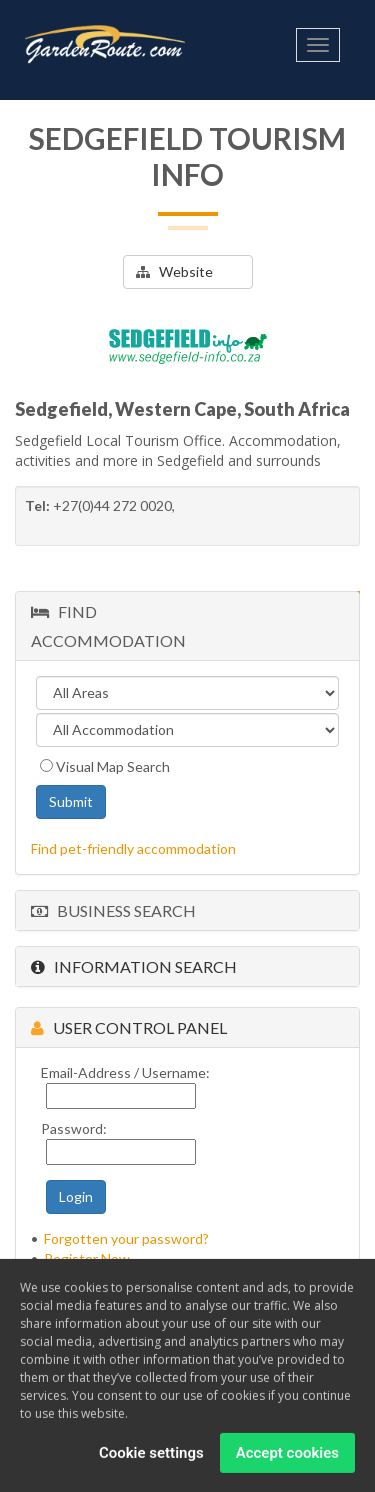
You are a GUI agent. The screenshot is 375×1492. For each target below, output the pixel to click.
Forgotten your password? (126, 1238)
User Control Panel (129, 1027)
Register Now (87, 1258)
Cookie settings (151, 1457)
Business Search (113, 910)
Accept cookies (287, 1457)
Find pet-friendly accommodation (133, 848)
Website (174, 271)
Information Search (134, 966)
